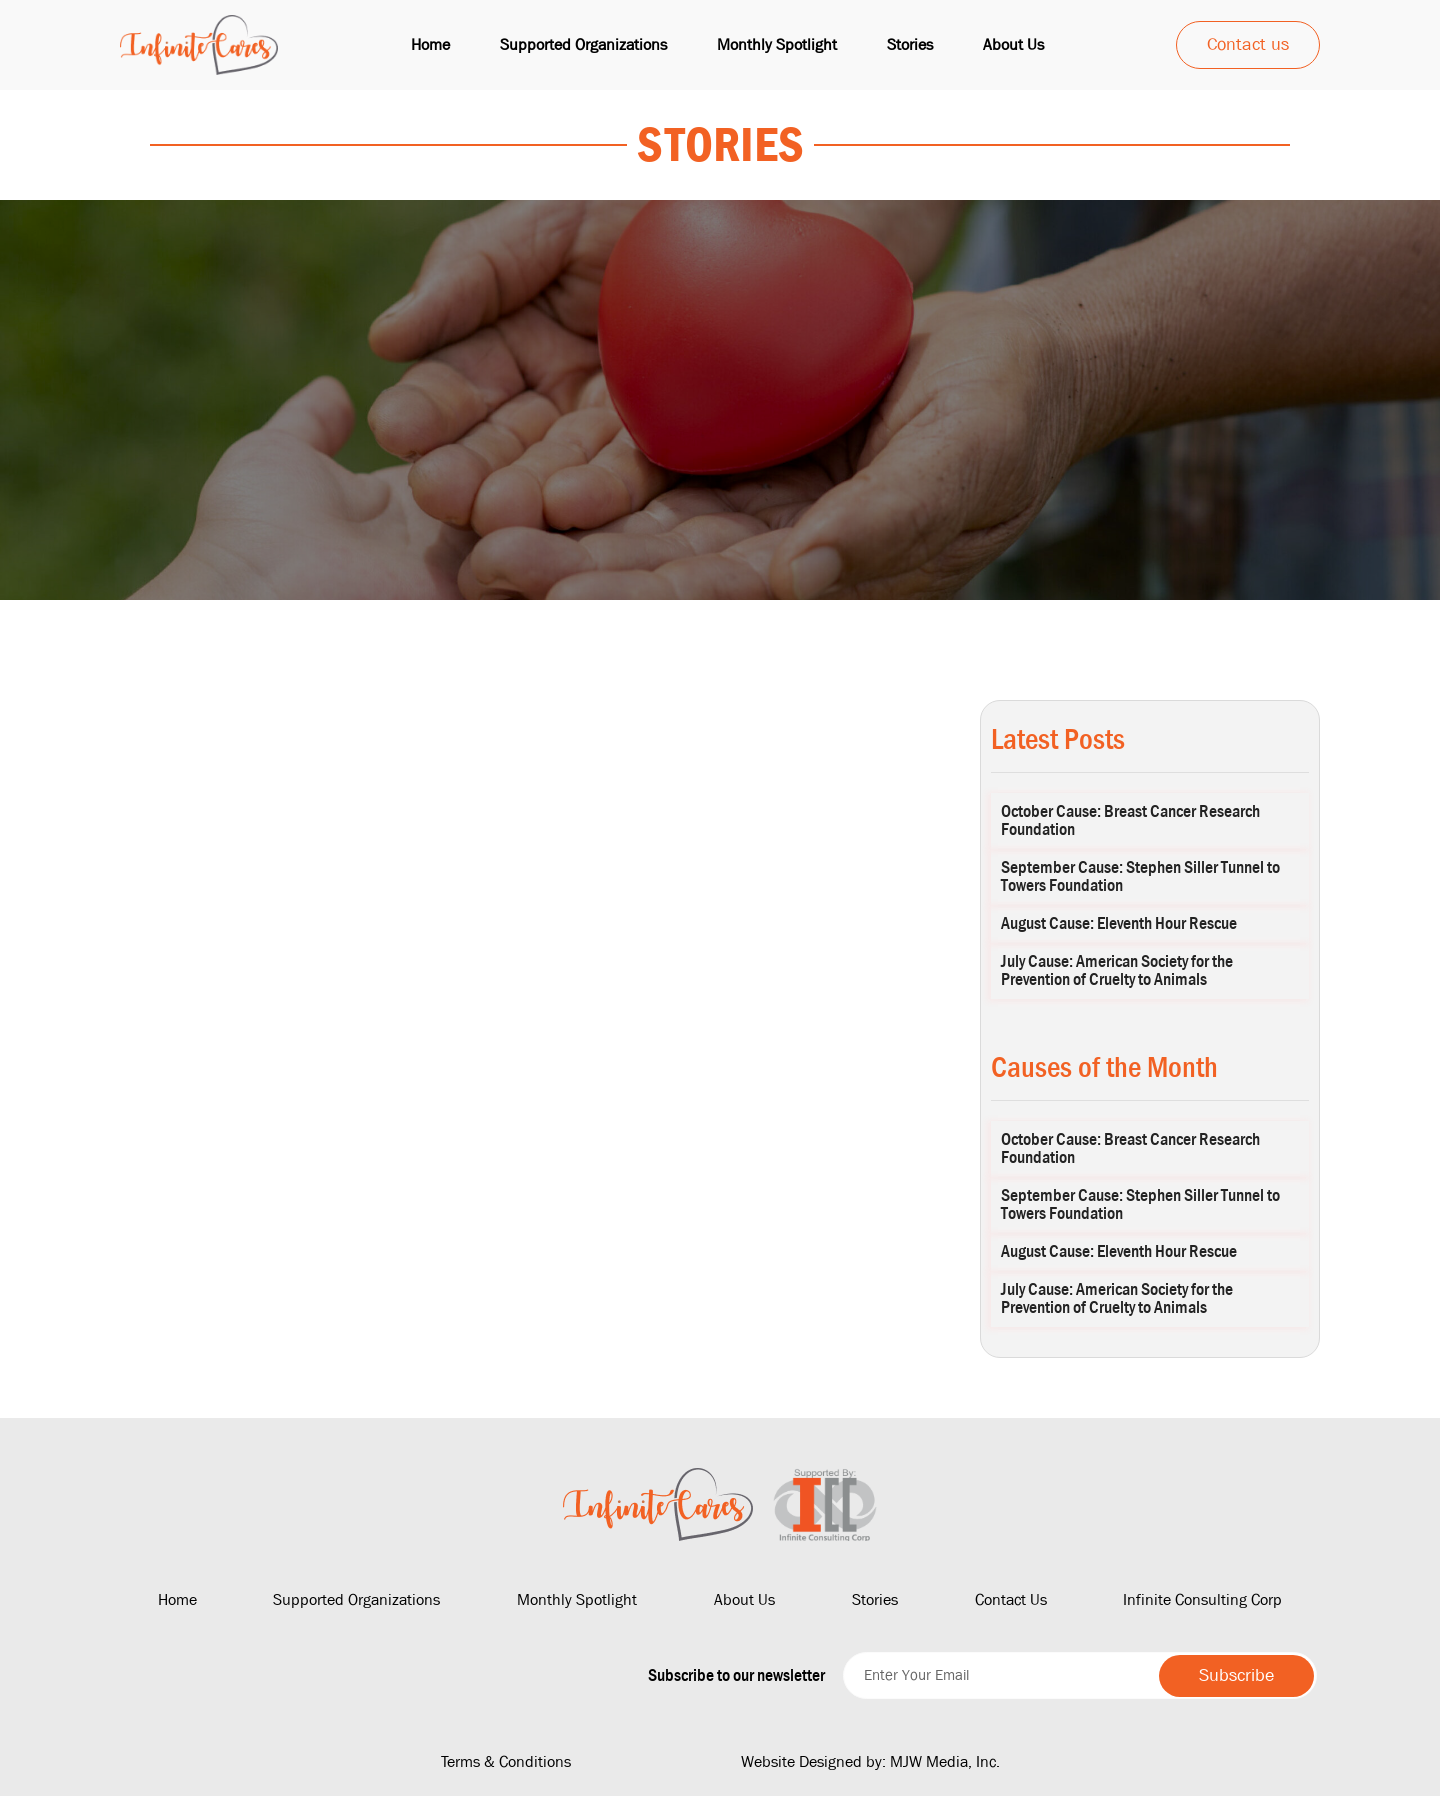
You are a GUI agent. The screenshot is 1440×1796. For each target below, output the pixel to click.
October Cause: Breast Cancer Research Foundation (1130, 820)
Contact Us (1011, 1599)
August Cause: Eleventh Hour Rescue (1119, 923)
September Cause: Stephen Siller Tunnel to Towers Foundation (1140, 876)
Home (430, 44)
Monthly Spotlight (777, 44)
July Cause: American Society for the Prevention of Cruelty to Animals (1117, 970)
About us (1013, 44)
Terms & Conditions (506, 1761)
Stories (910, 44)
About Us (744, 1599)
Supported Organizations (583, 44)
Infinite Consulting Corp (1202, 1599)
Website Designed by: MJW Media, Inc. (870, 1761)
